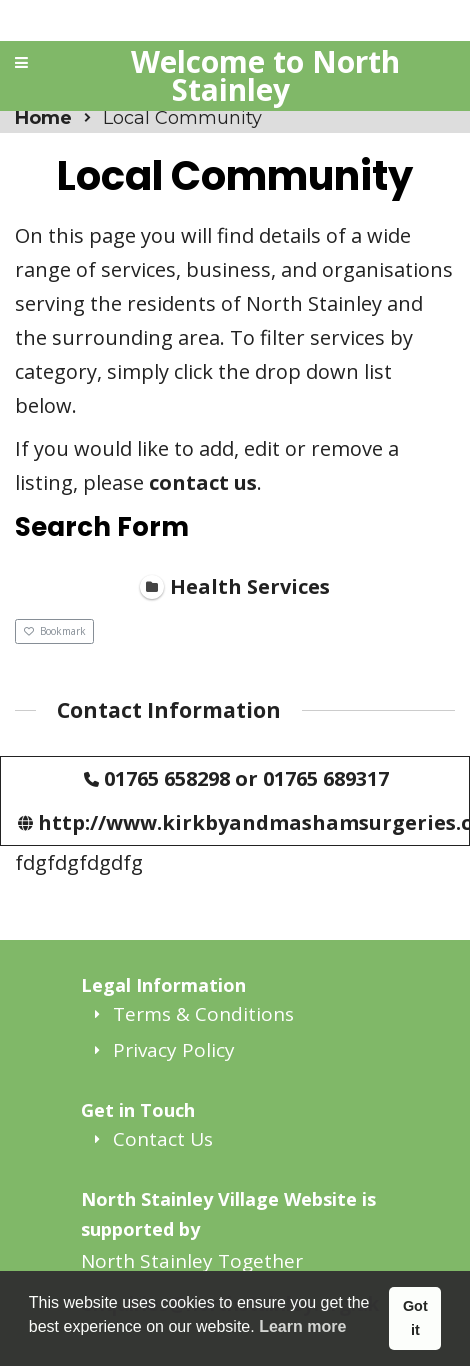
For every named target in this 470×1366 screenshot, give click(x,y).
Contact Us (163, 1139)
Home (43, 118)
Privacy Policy (174, 1050)
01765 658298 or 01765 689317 (246, 777)
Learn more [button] (302, 1326)
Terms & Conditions (203, 1014)
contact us (203, 482)
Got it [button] (415, 1318)
